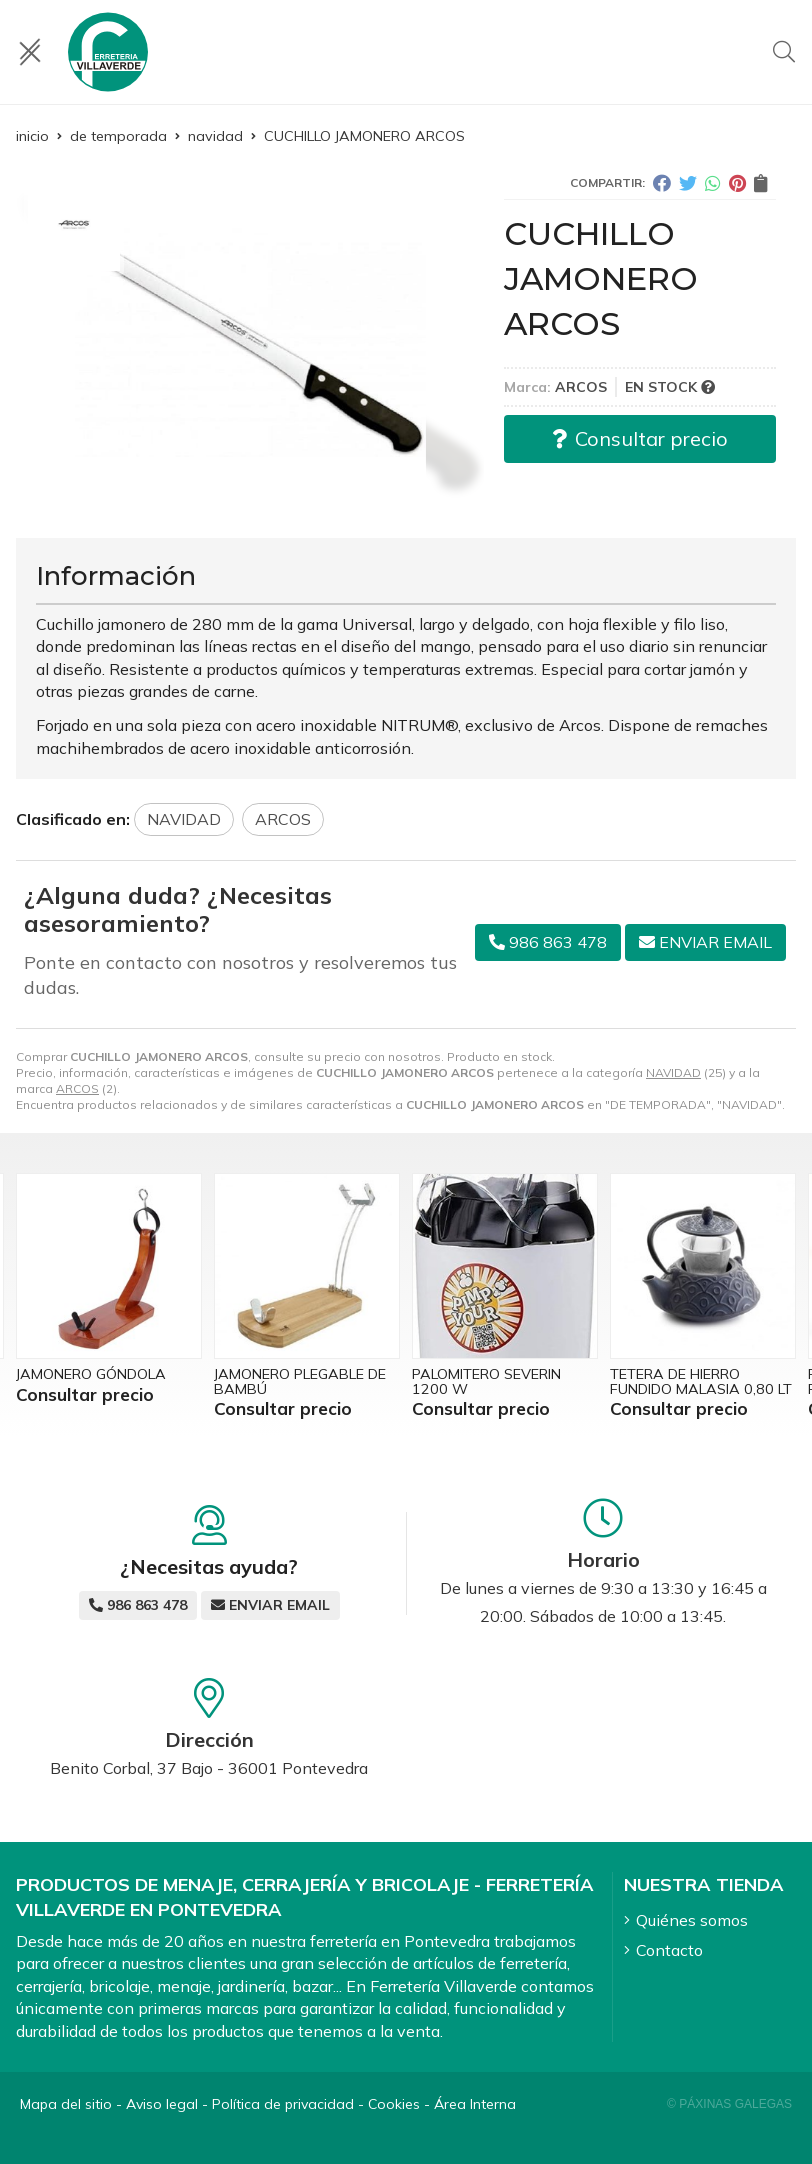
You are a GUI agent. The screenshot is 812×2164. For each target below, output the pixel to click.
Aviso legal (162, 2104)
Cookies (394, 2104)
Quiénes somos (692, 1920)
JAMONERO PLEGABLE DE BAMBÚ (300, 1381)
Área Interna (475, 2104)
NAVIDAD (673, 1072)
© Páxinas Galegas (729, 2104)
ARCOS (77, 1088)
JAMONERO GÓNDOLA (91, 1374)
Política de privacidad (283, 2104)
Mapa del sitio (66, 2104)
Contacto (669, 1950)
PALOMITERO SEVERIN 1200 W (486, 1381)
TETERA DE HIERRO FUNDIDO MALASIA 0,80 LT (701, 1381)
